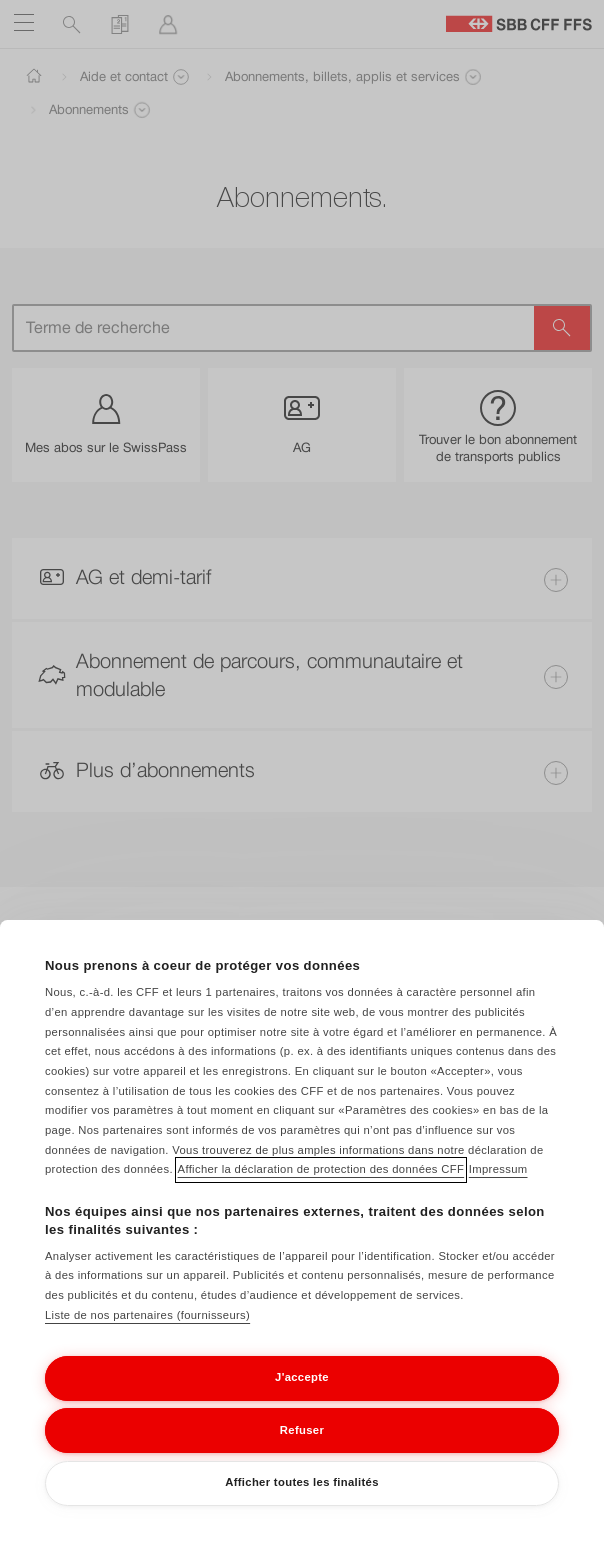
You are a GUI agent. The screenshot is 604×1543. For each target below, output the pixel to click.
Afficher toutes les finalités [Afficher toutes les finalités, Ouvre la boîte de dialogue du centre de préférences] (302, 1482)
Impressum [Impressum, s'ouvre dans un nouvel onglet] (498, 1169)
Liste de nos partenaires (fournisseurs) (147, 1315)
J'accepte (302, 1377)
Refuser (302, 1430)
